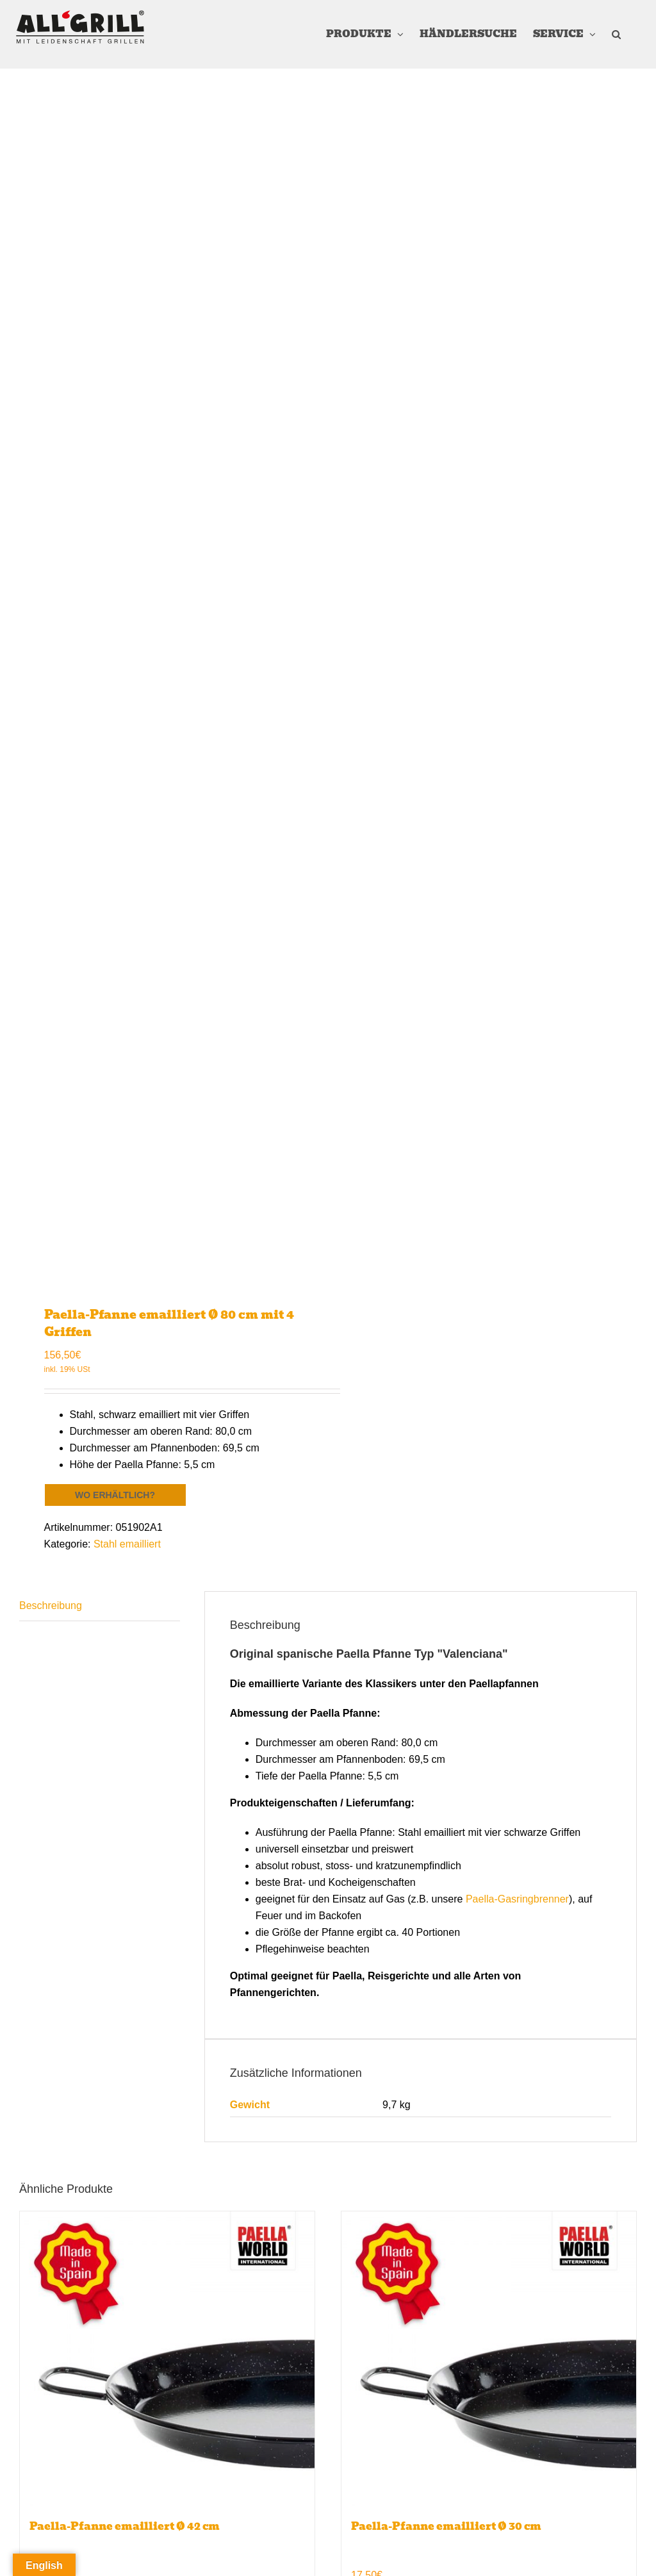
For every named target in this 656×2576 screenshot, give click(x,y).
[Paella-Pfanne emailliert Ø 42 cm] (167, 2358)
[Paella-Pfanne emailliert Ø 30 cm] (488, 2358)
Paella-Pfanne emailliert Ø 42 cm (124, 2526)
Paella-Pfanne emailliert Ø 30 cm (446, 2526)
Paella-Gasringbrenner (517, 1899)
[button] (616, 34)
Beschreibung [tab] (50, 1605)
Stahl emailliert (127, 1544)
